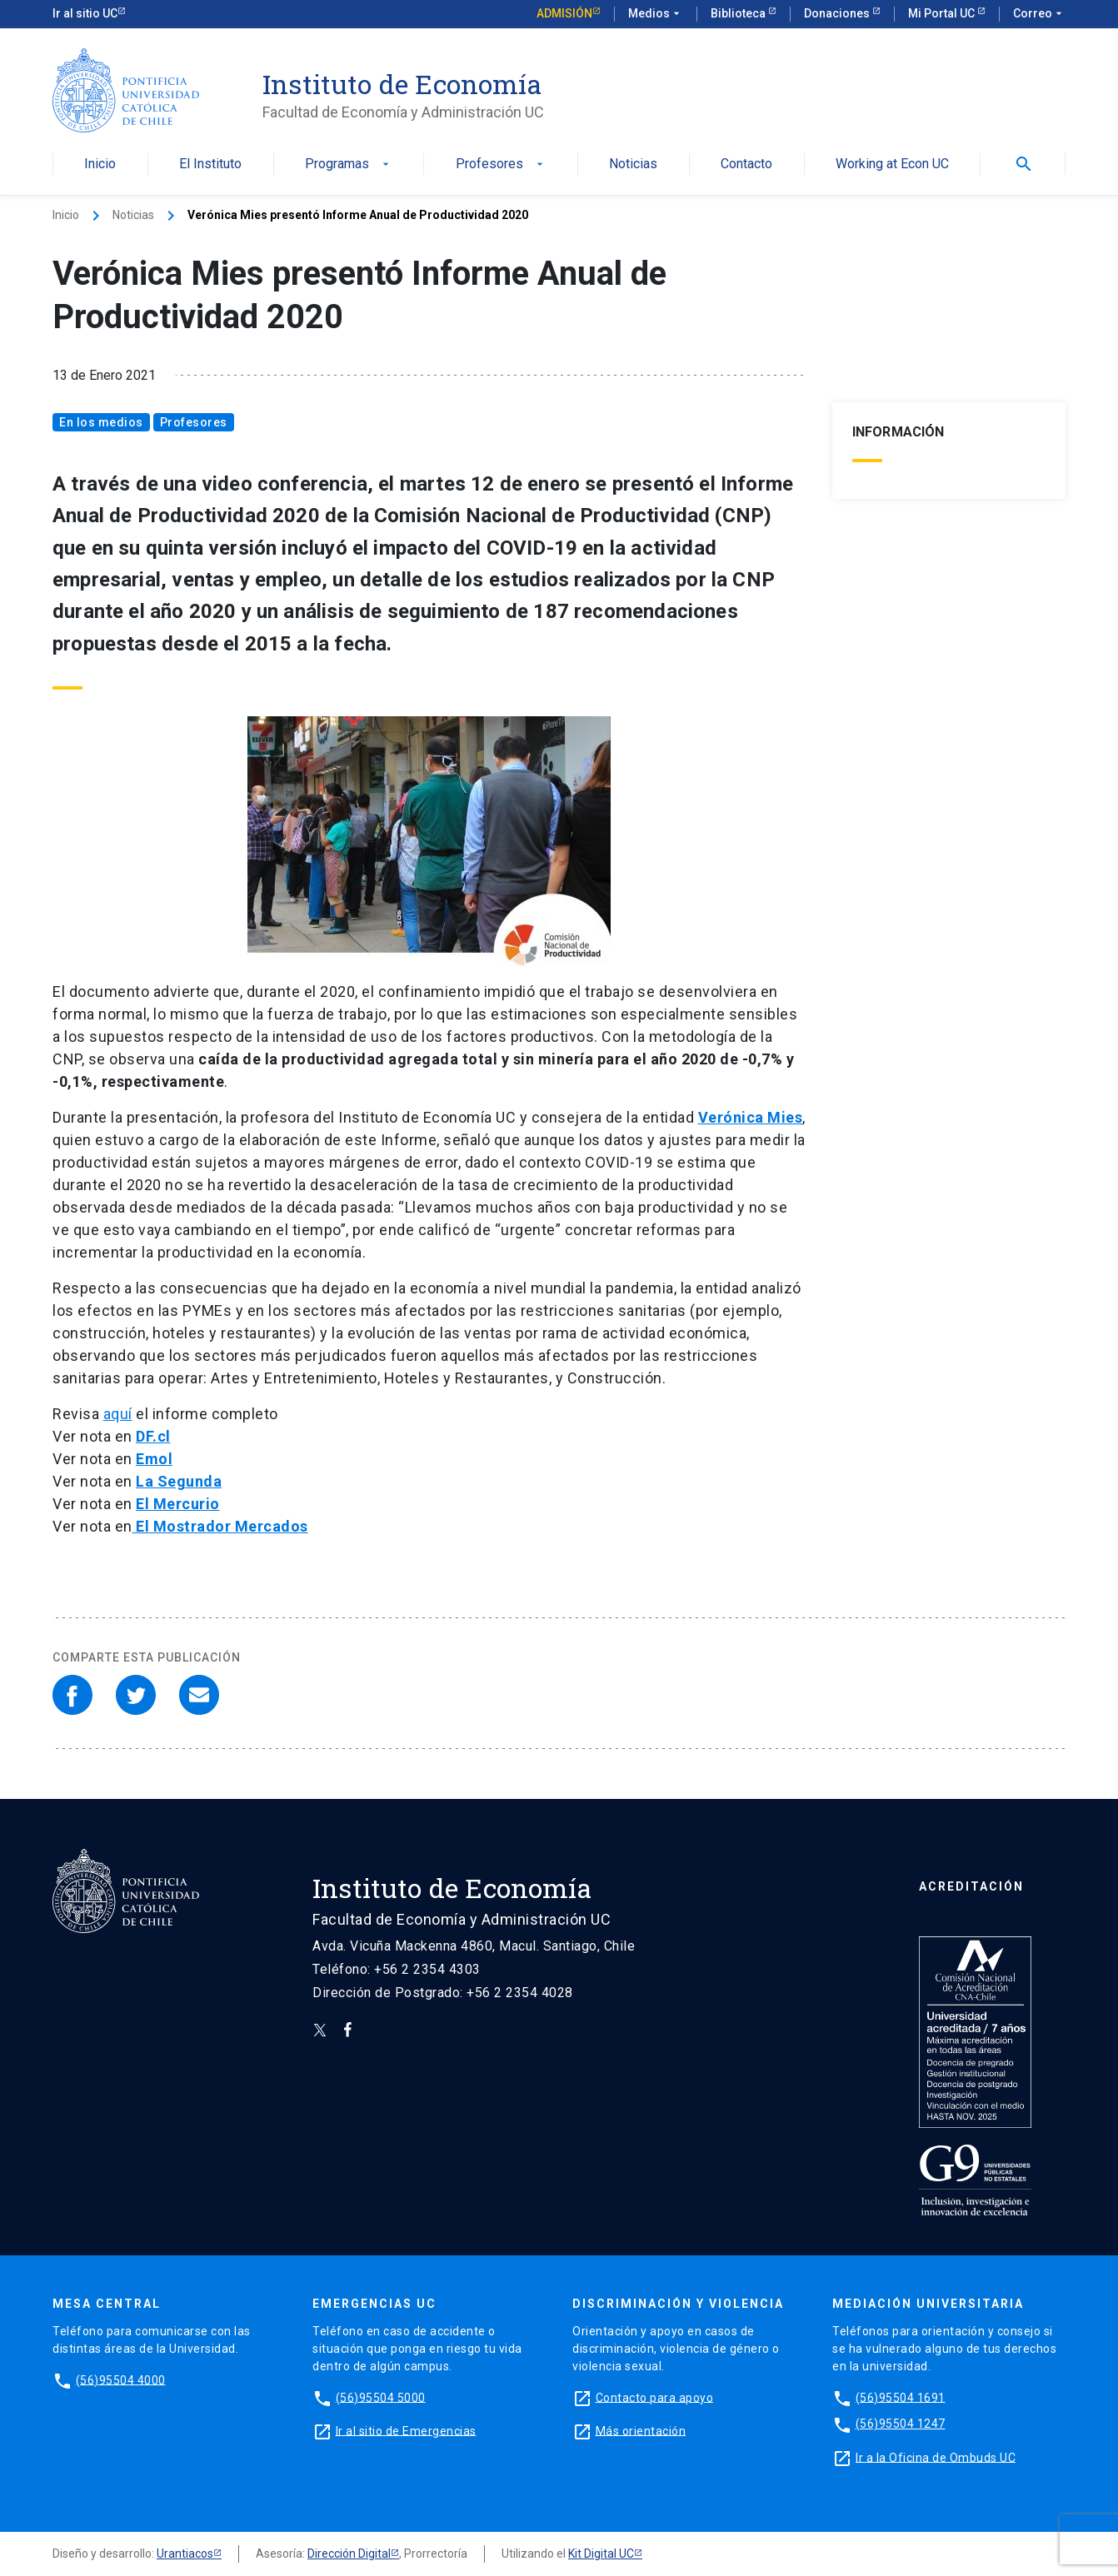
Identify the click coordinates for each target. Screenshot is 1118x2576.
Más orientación (641, 2430)
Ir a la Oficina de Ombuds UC (936, 2457)
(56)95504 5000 (381, 2397)
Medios (655, 14)
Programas (348, 164)
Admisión (564, 13)
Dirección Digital (349, 2553)
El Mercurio (178, 1503)
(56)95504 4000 (121, 2379)
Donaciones (838, 13)
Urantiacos (185, 2553)
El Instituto (210, 164)
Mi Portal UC (942, 13)
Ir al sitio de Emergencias (406, 2430)
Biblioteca (739, 13)
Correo (1039, 14)
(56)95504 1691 (901, 2397)
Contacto (746, 164)
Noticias (633, 164)
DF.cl (153, 1436)
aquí (117, 1414)
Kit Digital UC (601, 2553)
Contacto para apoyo (655, 2397)
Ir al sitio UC (84, 13)
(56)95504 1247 (901, 2423)
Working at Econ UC (892, 164)
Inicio (100, 164)
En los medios (101, 422)
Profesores (501, 164)
